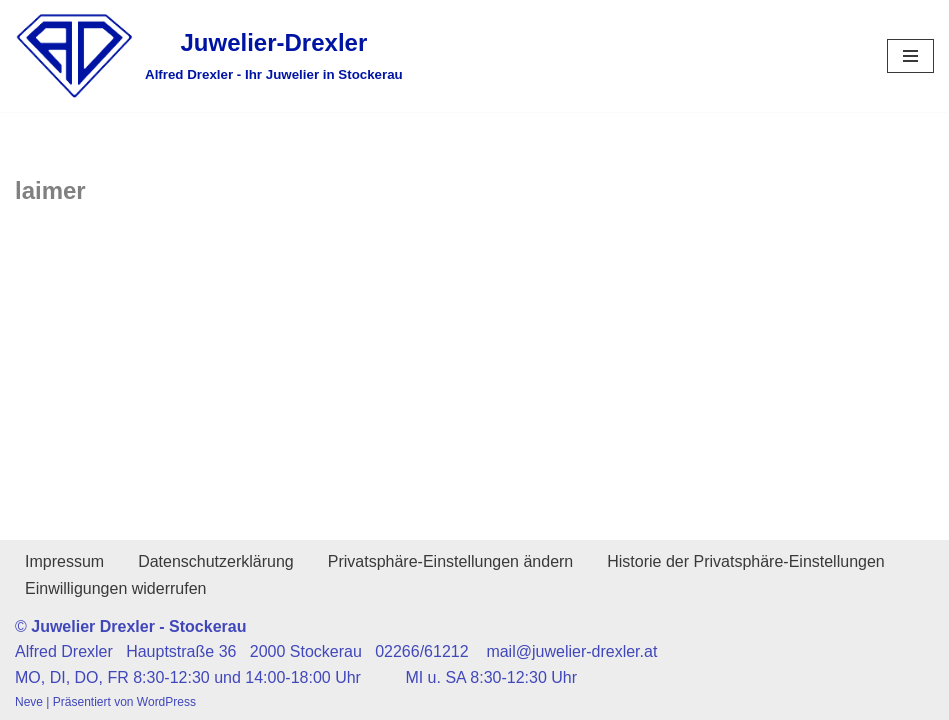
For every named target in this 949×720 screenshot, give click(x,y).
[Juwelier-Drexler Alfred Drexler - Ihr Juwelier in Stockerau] (209, 56)
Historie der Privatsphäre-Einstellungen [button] (745, 561)
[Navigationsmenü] (910, 56)
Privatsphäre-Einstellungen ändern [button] (450, 561)
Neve (29, 702)
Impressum (64, 561)
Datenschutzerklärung (216, 561)
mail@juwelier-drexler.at (571, 651)
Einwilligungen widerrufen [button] (115, 588)
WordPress (166, 702)
